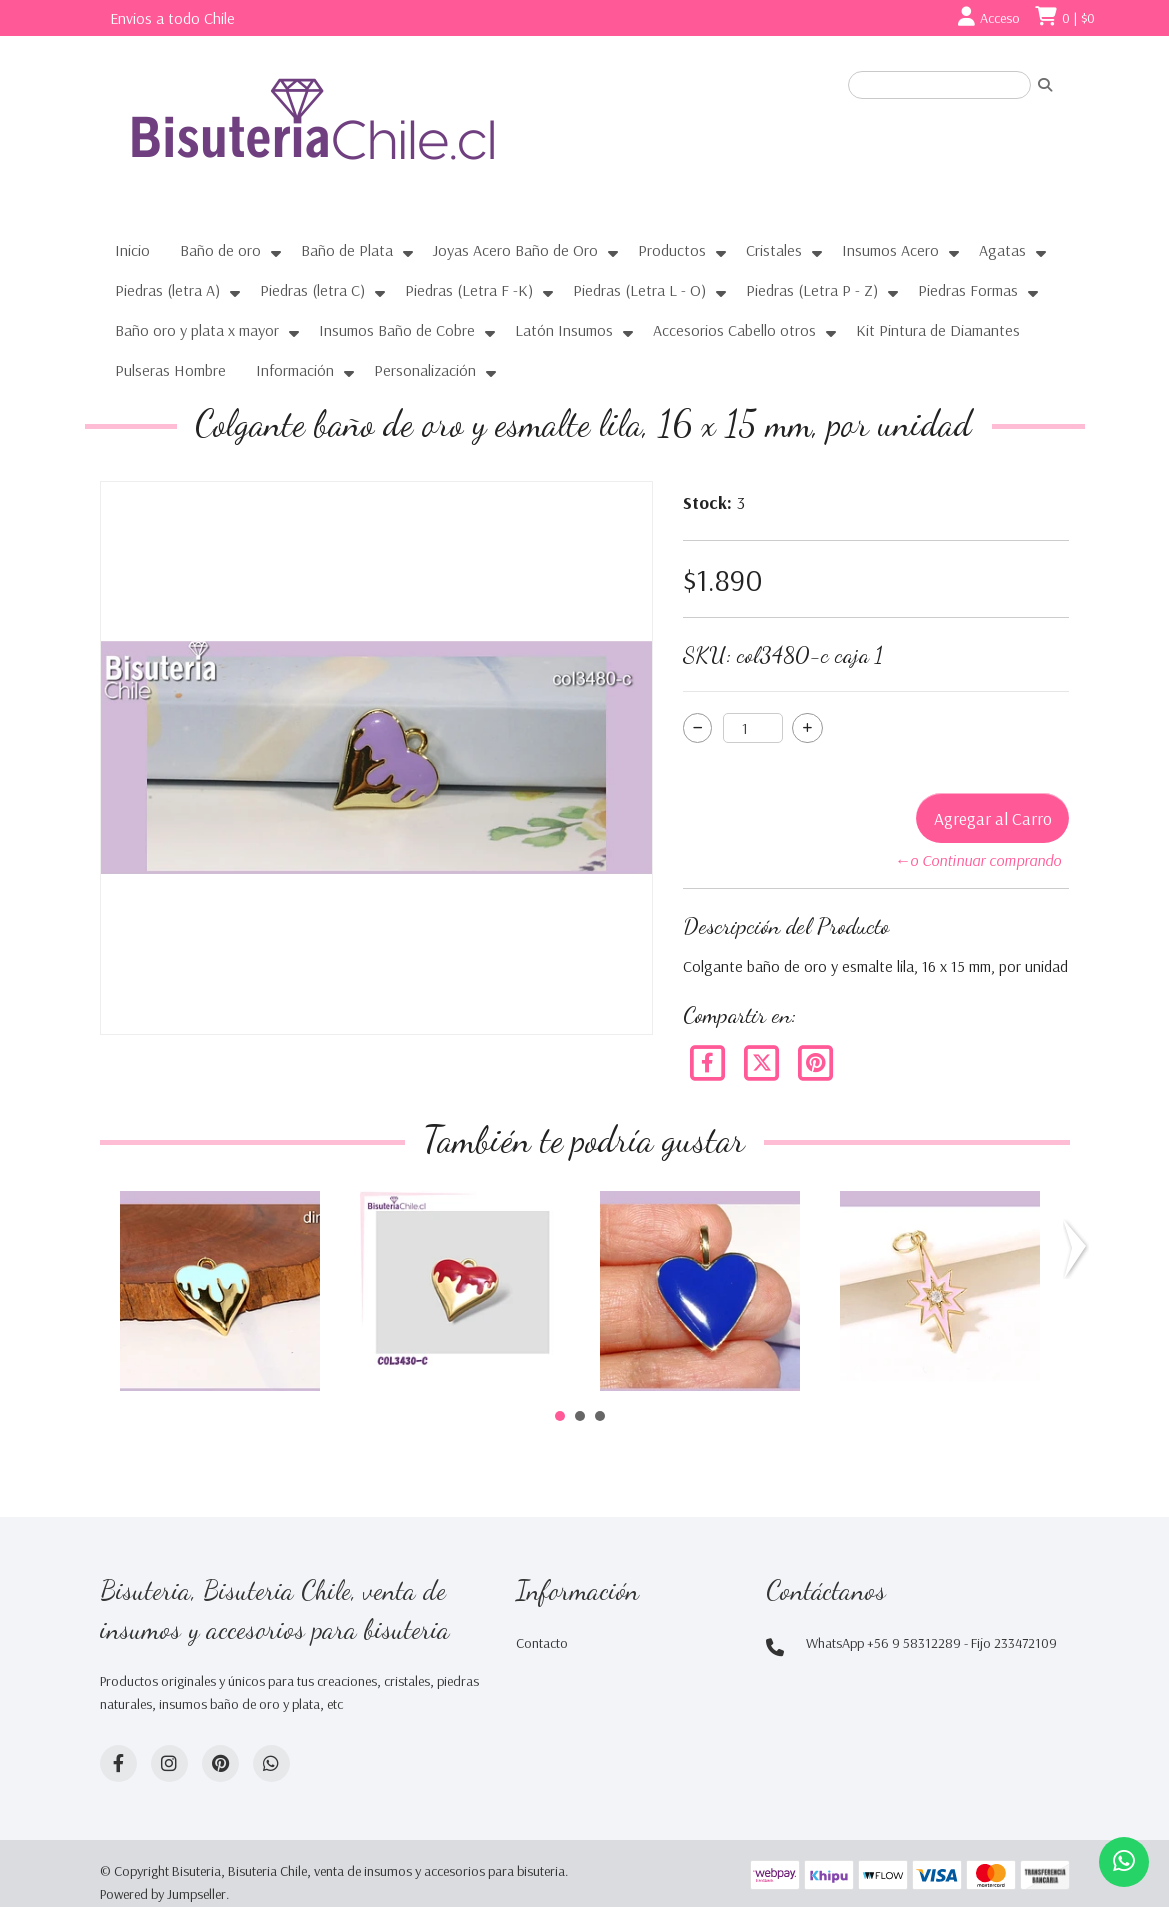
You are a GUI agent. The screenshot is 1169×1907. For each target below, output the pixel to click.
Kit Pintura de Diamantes (938, 330)
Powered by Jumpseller (163, 1894)
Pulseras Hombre (170, 370)
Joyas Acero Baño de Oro (515, 250)
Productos (672, 250)
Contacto (542, 1643)
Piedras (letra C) (312, 290)
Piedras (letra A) (167, 290)
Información (295, 370)
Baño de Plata (347, 250)
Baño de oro (220, 250)
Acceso (1000, 18)
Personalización (425, 370)
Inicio (132, 250)
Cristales (774, 250)
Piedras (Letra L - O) (639, 290)
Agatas (1002, 250)
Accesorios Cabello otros (734, 330)
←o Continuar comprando (977, 860)
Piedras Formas (968, 290)
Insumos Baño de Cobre (397, 330)
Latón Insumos (564, 330)
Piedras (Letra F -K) (469, 290)
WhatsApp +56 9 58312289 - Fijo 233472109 (931, 1643)
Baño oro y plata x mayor (197, 330)
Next (1079, 1249)
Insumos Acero (890, 250)
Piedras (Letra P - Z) (812, 290)
